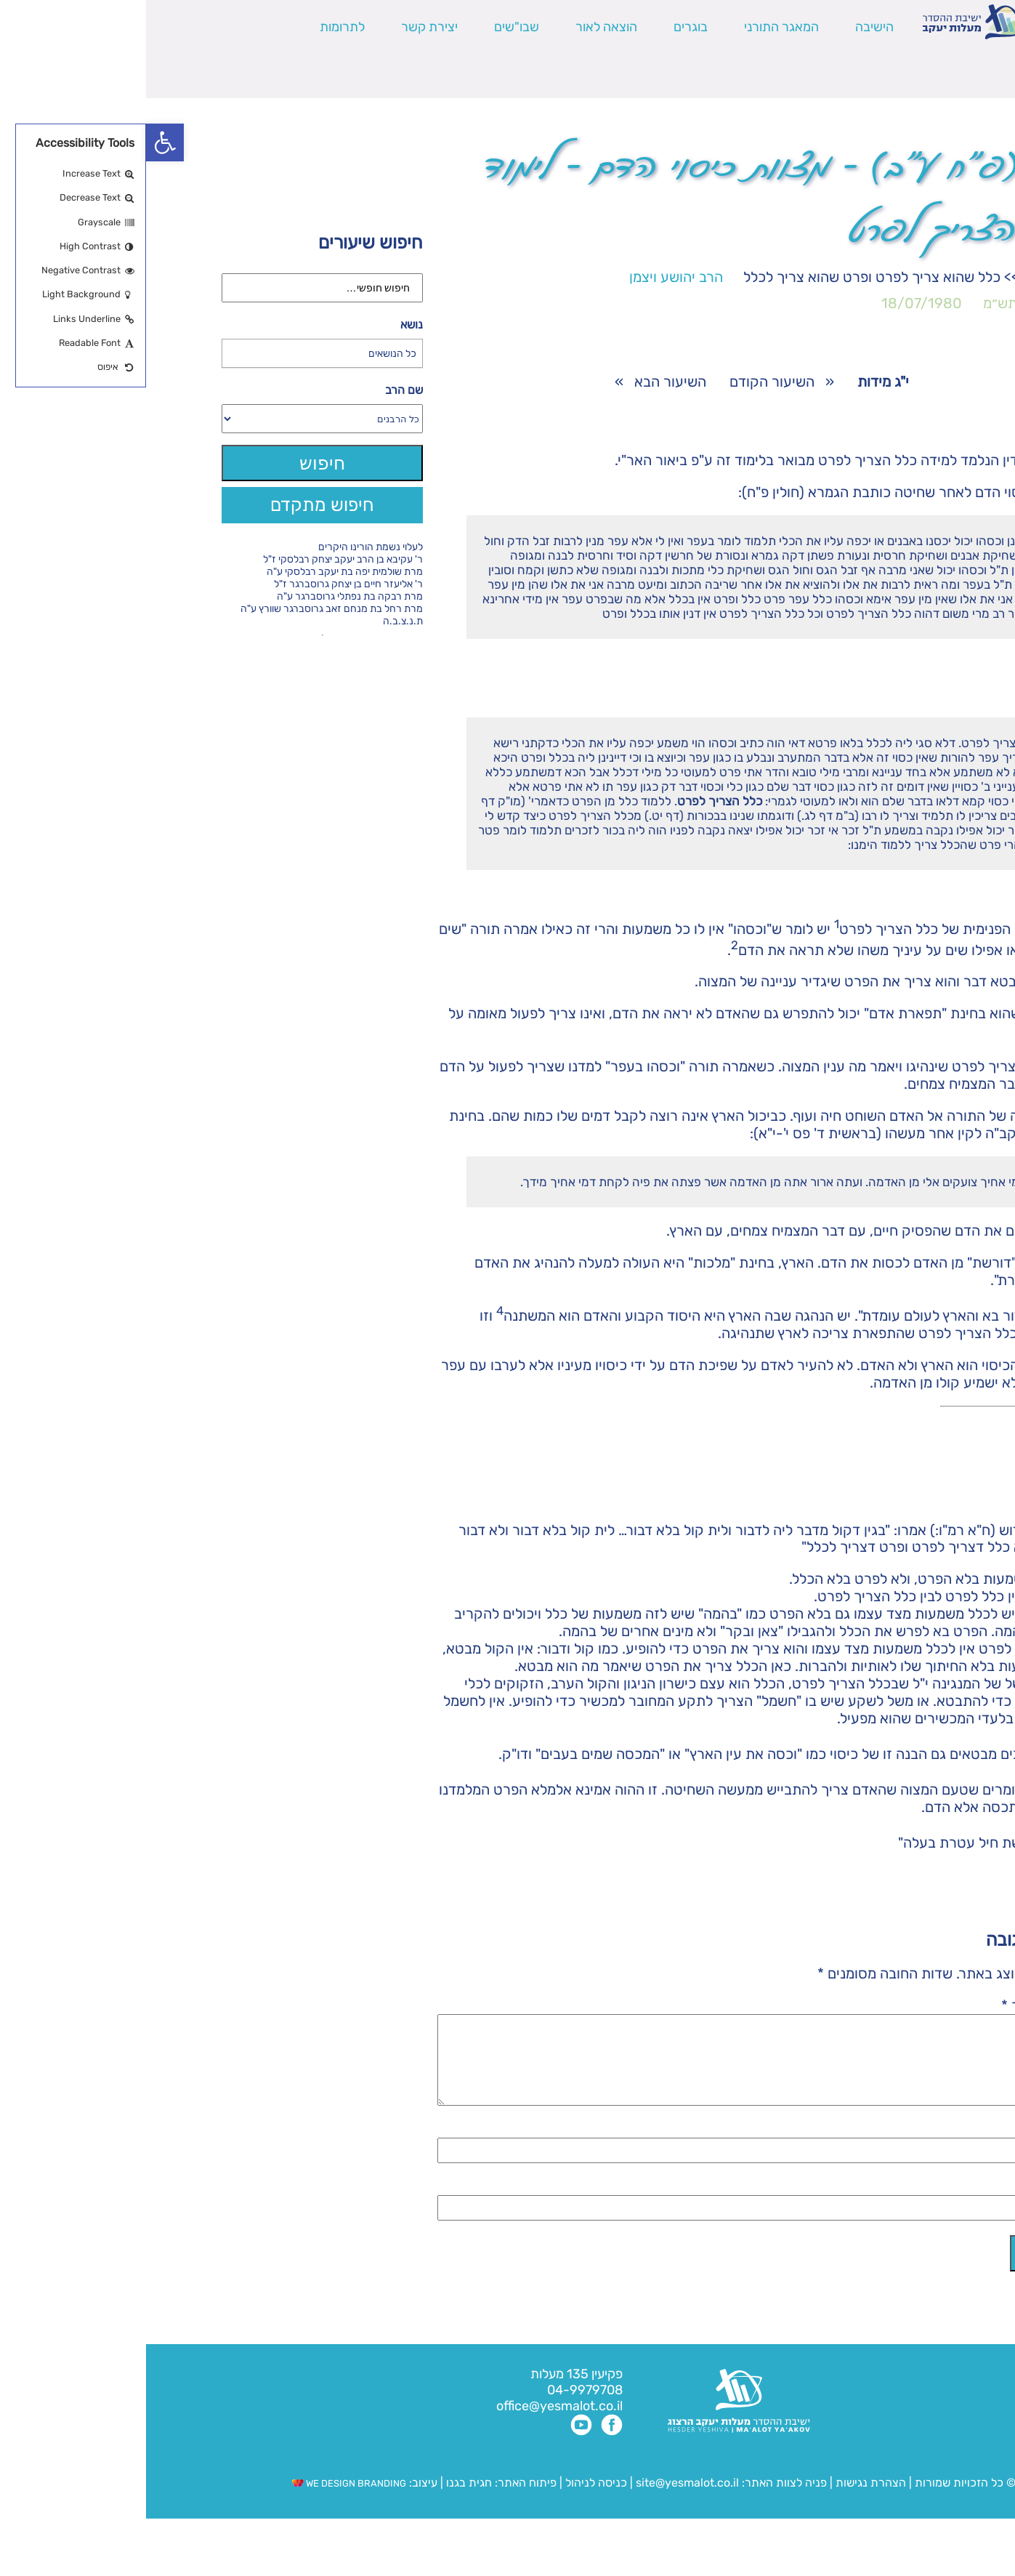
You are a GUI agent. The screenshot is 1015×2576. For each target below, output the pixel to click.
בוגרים (544, 27)
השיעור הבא (524, 381)
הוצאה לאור (460, 27)
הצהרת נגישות (725, 2500)
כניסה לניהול (450, 2500)
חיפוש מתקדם (176, 504)
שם (924, 2146)
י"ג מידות (902, 277)
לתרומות (196, 27)
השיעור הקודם (625, 381)
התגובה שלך (897, 2005)
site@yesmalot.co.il (541, 2500)
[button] (19, 142)
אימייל (916, 2204)
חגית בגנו (321, 2500)
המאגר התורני (635, 27)
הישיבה (728, 27)
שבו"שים (370, 27)
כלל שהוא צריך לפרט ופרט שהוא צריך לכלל (725, 277)
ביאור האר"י (506, 460)
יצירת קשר (283, 27)
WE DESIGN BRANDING (203, 2500)
